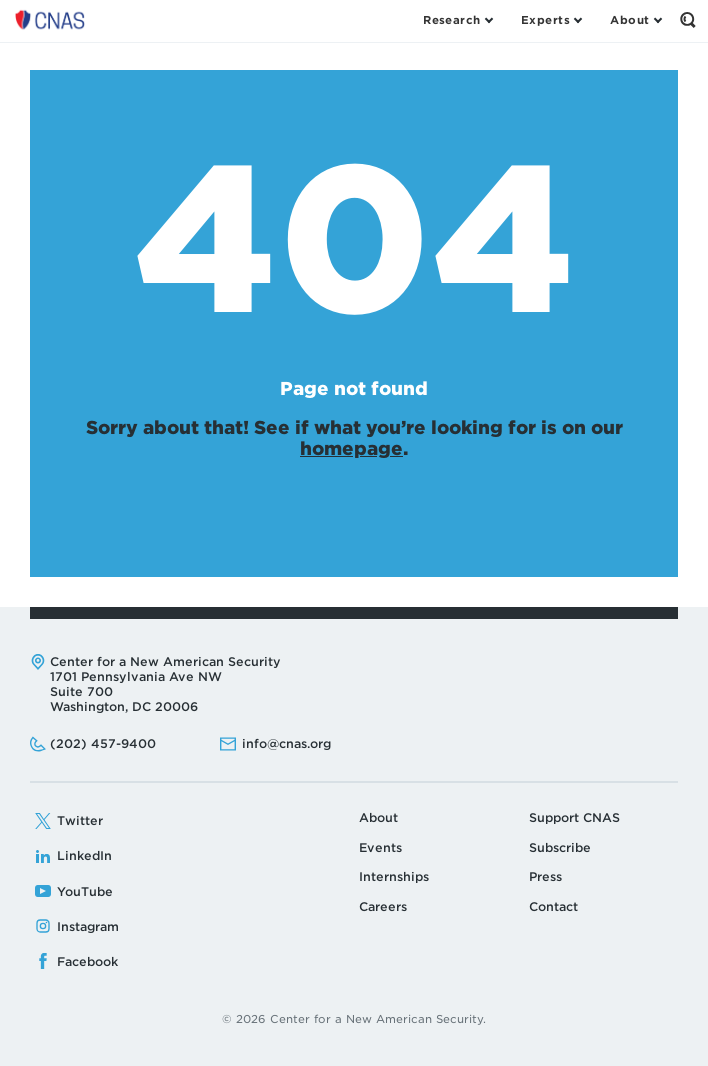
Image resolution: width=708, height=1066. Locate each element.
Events (380, 847)
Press (545, 876)
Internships (394, 876)
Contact (553, 906)
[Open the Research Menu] (457, 20)
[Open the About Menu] (635, 20)
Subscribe (560, 847)
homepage (351, 448)
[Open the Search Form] (688, 20)
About (378, 817)
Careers (383, 906)
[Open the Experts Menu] (551, 20)
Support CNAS (574, 817)
